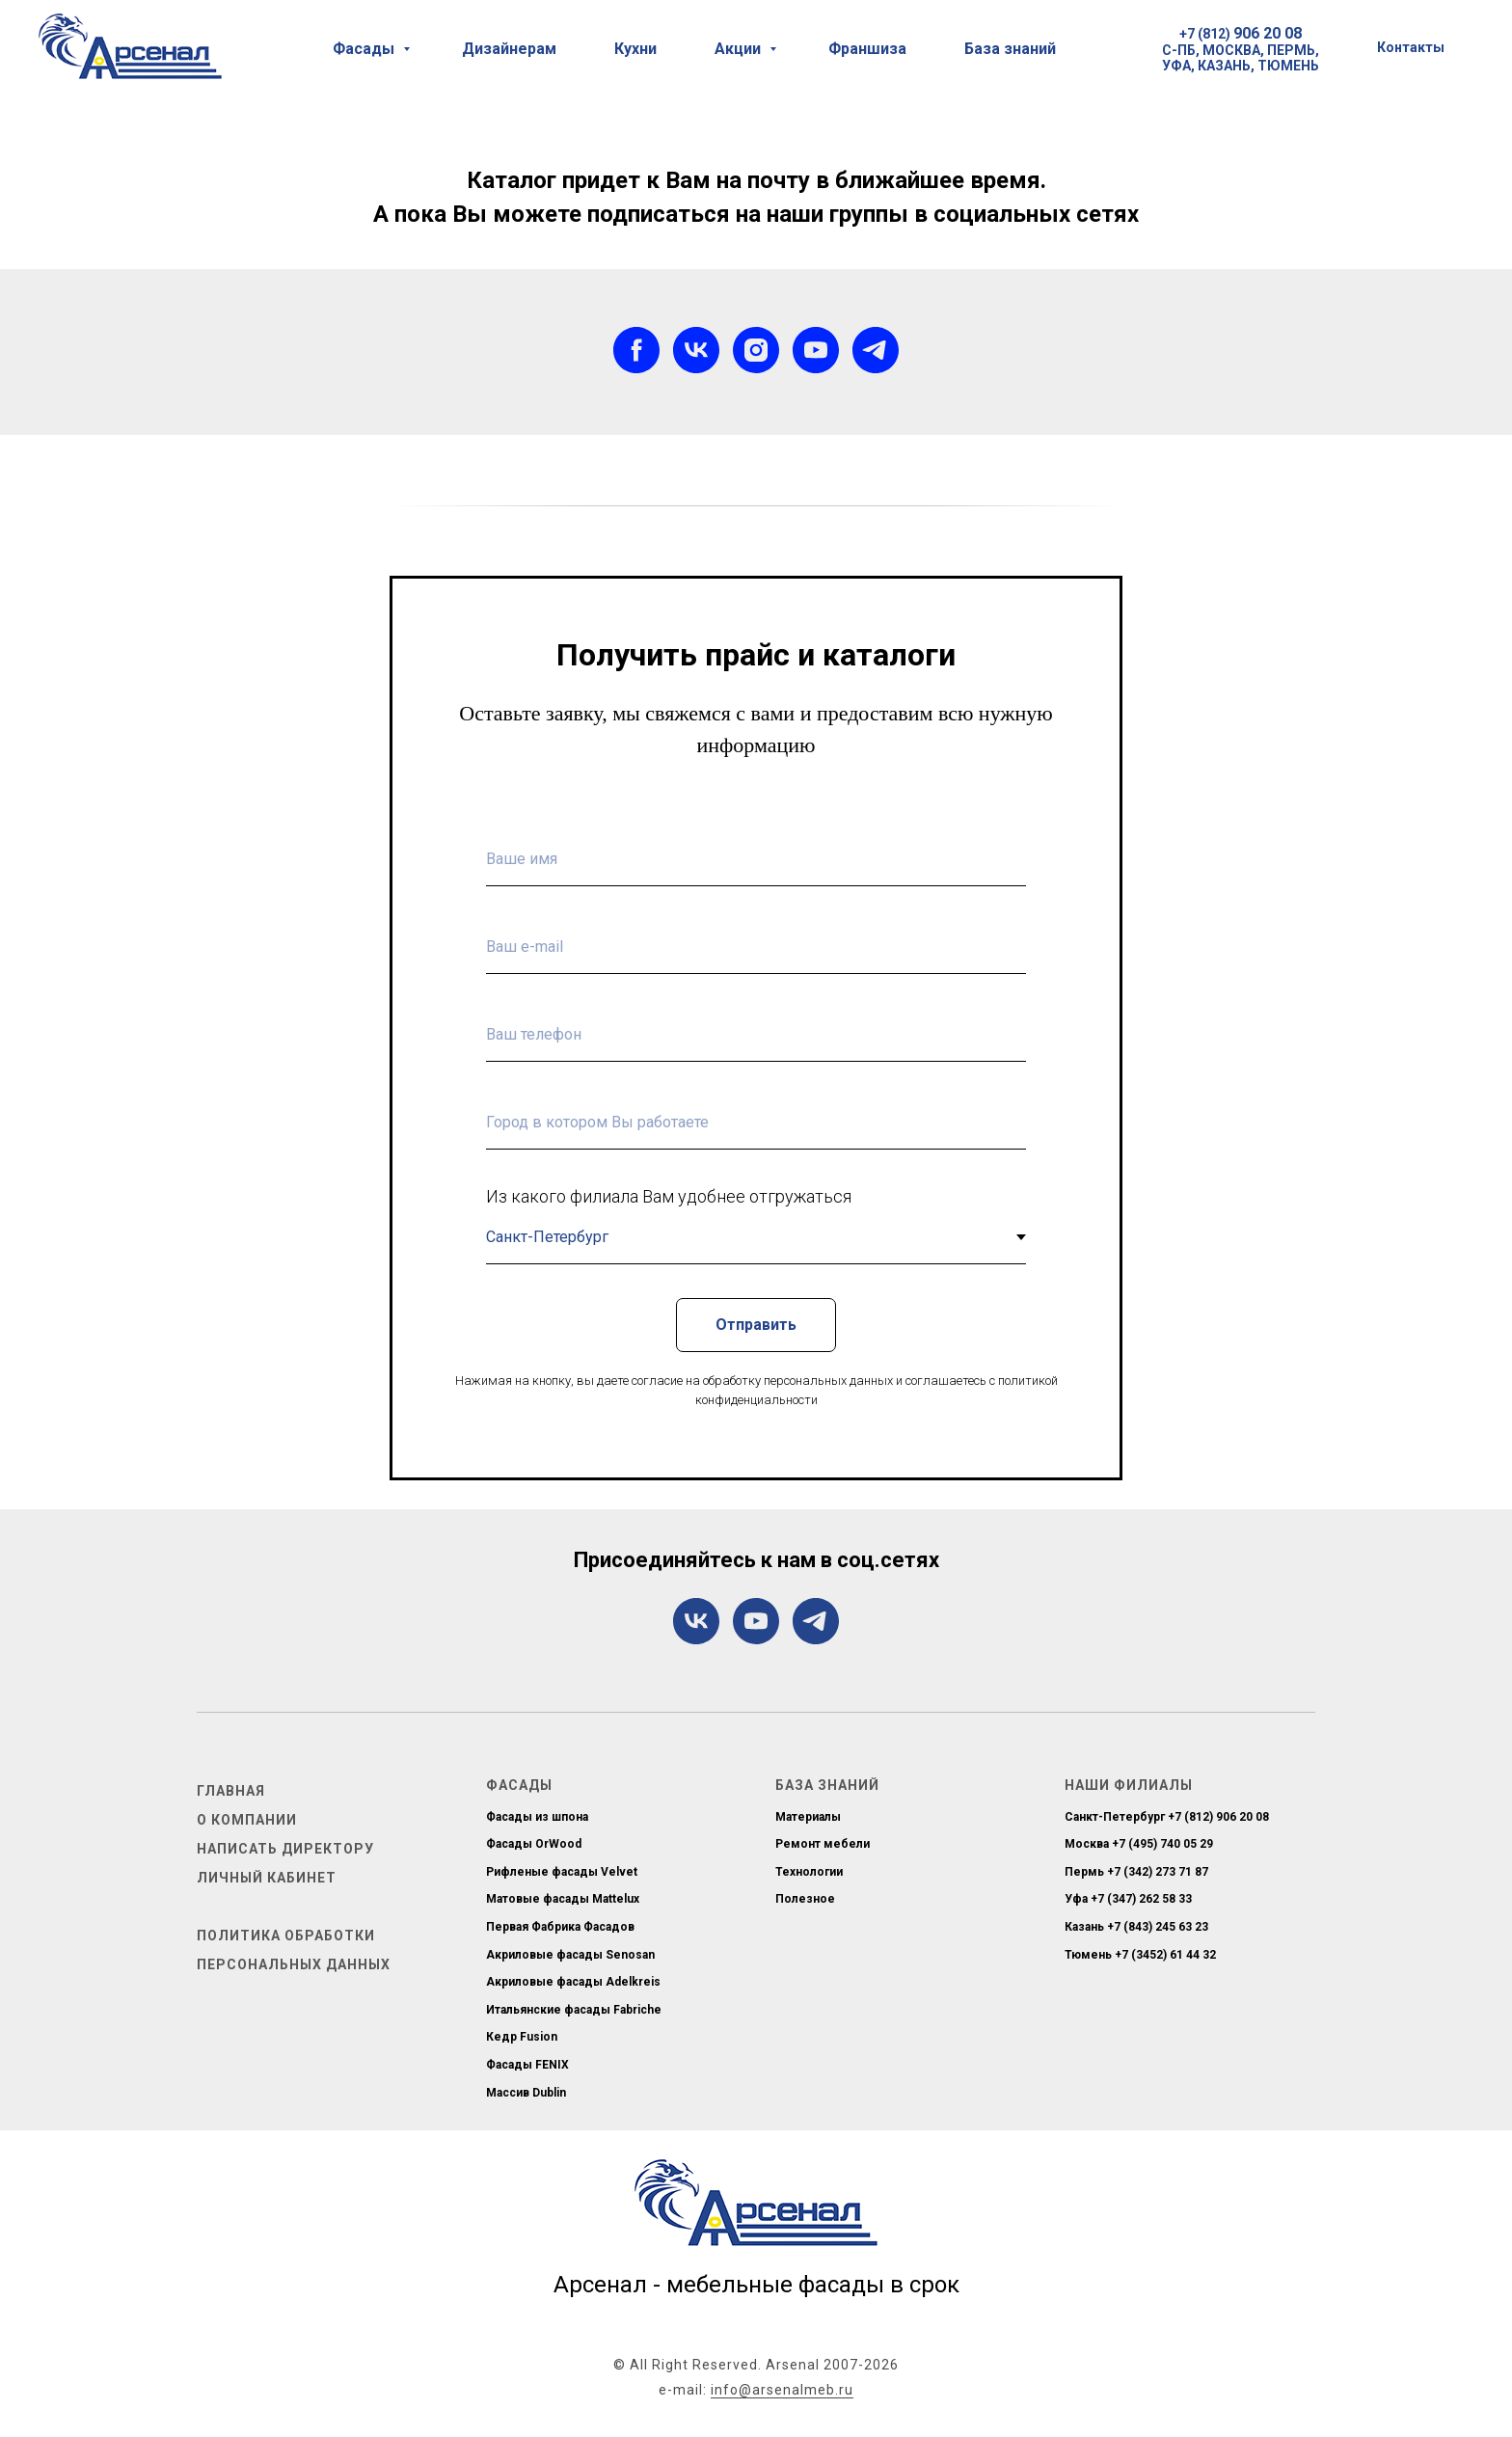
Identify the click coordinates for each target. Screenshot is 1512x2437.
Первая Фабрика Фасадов (560, 1927)
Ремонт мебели (822, 1844)
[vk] (696, 350)
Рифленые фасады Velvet (561, 1872)
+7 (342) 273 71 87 (1157, 1872)
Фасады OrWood (533, 1844)
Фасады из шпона (537, 1817)
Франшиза (867, 49)
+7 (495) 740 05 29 (1162, 1844)
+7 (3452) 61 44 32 (1165, 1955)
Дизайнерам (509, 49)
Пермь (1084, 1872)
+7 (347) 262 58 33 (1141, 1899)
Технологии (809, 1872)
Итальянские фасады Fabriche (574, 2010)
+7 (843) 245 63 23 (1157, 1927)
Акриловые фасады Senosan (570, 1955)
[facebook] (636, 350)
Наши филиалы (1129, 1785)
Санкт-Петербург (1115, 1817)
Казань (1084, 1927)
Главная (231, 1791)
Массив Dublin (526, 2092)
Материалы (808, 1817)
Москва (1087, 1844)
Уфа (1076, 1899)
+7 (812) (1206, 33)
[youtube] (816, 350)
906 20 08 (1267, 33)
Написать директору (285, 1848)
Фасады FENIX (527, 2064)
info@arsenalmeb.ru (782, 2389)
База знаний (1010, 49)
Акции (740, 49)
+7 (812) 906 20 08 (1218, 1817)
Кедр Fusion (521, 2037)
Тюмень (1088, 1955)
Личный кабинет (267, 1877)
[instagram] (756, 350)
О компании (247, 1820)
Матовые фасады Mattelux (562, 1899)
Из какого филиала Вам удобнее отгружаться (668, 1196)
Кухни (635, 49)
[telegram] (875, 350)
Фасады (365, 49)
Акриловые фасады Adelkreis (573, 1982)
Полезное (805, 1899)
